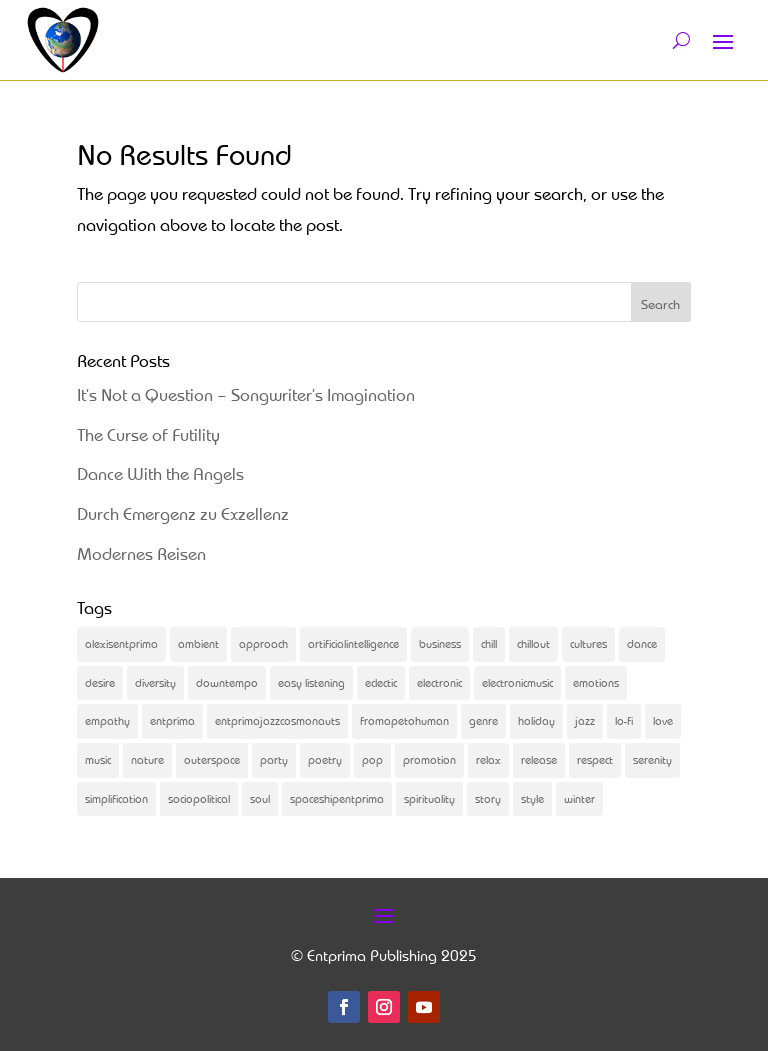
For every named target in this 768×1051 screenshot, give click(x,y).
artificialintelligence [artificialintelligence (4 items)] (353, 643)
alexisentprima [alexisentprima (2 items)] (121, 643)
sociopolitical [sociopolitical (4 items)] (199, 798)
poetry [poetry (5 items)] (325, 759)
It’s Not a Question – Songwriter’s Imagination (246, 394)
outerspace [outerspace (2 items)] (212, 759)
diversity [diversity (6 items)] (155, 682)
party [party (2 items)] (274, 759)
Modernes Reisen (141, 553)
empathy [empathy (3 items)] (107, 720)
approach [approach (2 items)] (263, 643)
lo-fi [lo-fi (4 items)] (624, 720)
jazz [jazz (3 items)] (585, 720)
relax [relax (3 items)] (488, 759)
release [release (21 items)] (539, 759)
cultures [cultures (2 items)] (588, 643)
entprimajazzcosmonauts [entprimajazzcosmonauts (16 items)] (277, 720)
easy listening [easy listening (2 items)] (311, 682)
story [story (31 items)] (488, 798)
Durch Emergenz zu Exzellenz (183, 513)
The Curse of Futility (148, 434)
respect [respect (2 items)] (595, 759)
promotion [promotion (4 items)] (429, 759)
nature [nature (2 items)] (147, 759)
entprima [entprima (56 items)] (172, 720)
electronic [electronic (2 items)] (439, 682)
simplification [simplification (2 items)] (116, 798)
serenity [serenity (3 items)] (652, 759)
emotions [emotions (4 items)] (596, 682)
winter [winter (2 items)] (579, 798)
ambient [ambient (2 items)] (198, 643)
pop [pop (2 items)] (372, 759)
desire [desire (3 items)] (100, 682)
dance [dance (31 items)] (642, 643)
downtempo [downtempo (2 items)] (227, 682)
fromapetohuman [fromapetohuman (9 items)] (404, 720)
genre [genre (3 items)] (483, 720)
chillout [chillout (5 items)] (533, 643)
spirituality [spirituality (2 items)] (429, 798)
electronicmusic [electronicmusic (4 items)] (517, 682)
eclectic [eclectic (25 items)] (381, 682)
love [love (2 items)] (663, 720)
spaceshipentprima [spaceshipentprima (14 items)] (337, 798)
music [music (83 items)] (98, 759)
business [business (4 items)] (440, 643)
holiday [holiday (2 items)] (536, 720)
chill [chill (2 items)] (489, 643)
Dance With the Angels (160, 473)
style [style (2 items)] (532, 798)
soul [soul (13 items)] (260, 798)
